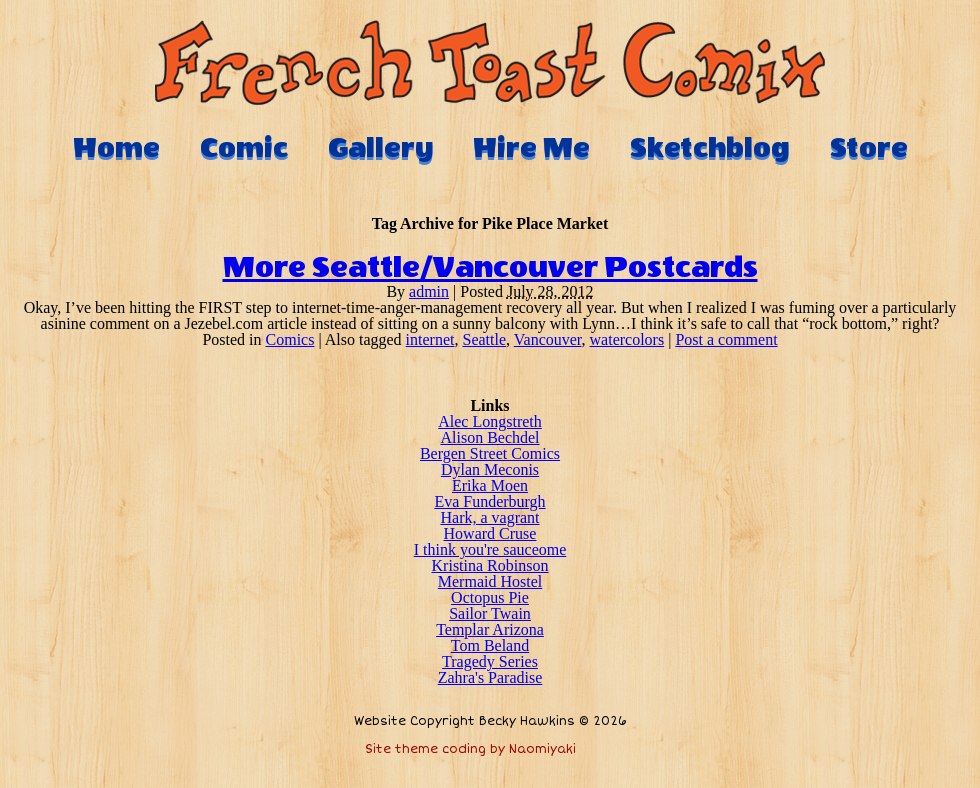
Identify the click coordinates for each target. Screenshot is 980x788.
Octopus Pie (490, 597)
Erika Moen (490, 485)
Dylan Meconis (490, 469)
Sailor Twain (490, 613)
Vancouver (548, 339)
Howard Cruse (490, 533)
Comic (244, 148)
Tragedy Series (490, 661)
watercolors (627, 339)
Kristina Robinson (490, 565)
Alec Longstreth (490, 421)
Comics (290, 339)
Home (116, 148)
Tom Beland (490, 645)
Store (869, 148)
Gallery (380, 148)
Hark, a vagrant (489, 517)
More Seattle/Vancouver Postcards (490, 268)
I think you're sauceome (490, 549)
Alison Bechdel (489, 437)
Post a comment (726, 339)
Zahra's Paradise (490, 677)
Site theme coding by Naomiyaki (470, 749)
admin (429, 291)
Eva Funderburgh (489, 501)
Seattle (484, 339)
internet (430, 339)
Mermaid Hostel (490, 581)
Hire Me (531, 148)
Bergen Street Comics (490, 453)
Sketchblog (710, 148)
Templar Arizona (490, 629)
